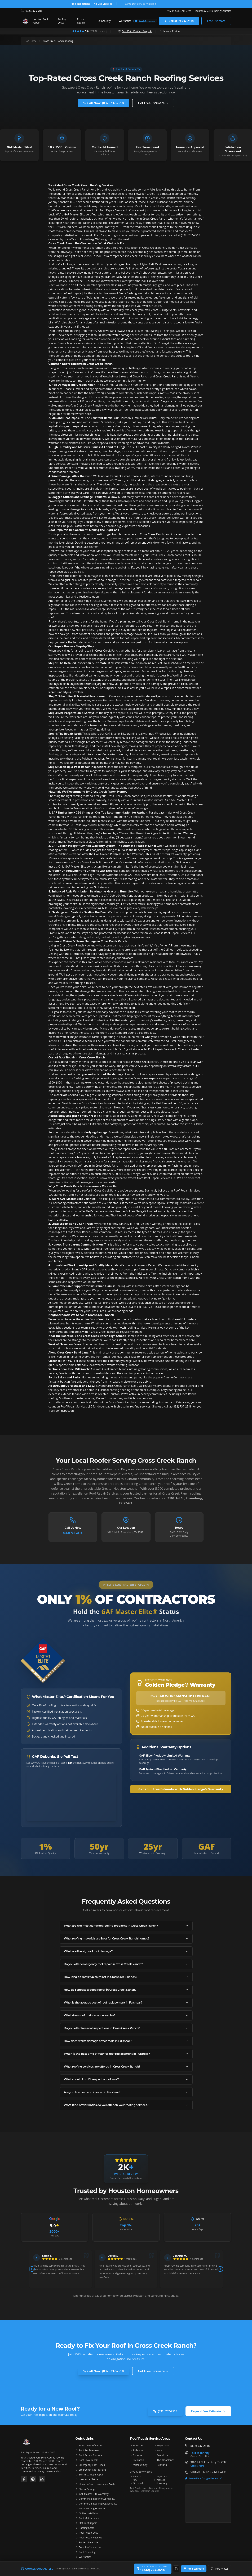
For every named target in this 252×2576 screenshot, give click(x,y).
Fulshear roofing (108, 1390)
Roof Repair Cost (87, 2532)
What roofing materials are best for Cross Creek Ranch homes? (126, 1938)
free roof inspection (125, 248)
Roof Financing (86, 2552)
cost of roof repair (118, 1062)
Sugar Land (162, 2445)
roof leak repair (71, 293)
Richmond (137, 2450)
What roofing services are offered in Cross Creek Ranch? (126, 2066)
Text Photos (219, 2568)
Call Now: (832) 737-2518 (103, 103)
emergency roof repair (176, 493)
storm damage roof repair (144, 758)
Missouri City (139, 2464)
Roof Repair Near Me (89, 2537)
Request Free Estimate (208, 2411)
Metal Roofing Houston (90, 2508)
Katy (158, 2450)
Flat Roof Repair (86, 2523)
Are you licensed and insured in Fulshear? (126, 2092)
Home (31, 41)
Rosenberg (160, 2483)
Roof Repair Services (89, 2455)
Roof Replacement (88, 2450)
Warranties (125, 20)
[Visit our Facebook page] (24, 2479)
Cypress (136, 2455)
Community (104, 20)
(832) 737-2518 (72, 1533)
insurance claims (186, 962)
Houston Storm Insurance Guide (95, 2484)
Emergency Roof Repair (90, 2464)
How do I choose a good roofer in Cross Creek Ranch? (126, 1989)
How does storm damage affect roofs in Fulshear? (126, 2041)
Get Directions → (199, 2466)
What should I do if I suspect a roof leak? (126, 2079)
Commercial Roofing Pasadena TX (96, 2503)
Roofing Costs (62, 20)
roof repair (108, 542)
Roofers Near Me (87, 2542)
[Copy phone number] (176, 2568)
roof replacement (114, 223)
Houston (136, 2445)
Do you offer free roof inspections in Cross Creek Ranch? (126, 2028)
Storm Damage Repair (90, 2474)
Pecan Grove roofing (109, 1398)
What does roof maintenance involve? (126, 2015)
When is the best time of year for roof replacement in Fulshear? (126, 2053)
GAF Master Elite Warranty (92, 2494)
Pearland (160, 2464)
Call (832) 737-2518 (179, 21)
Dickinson (137, 2460)
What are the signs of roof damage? (126, 1951)
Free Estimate (194, 2568)
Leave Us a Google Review (203, 2478)
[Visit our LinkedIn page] (42, 2479)
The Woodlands (164, 2460)
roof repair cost (126, 1149)
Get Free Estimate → (153, 103)
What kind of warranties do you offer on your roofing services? (126, 2105)
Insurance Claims (87, 2479)
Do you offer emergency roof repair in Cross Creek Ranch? (126, 1964)
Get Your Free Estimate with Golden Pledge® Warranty (180, 1789)
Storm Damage (86, 2489)
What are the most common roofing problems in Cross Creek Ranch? (126, 1925)
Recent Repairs (81, 20)
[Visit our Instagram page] (33, 2479)
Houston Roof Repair (40, 20)
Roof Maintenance (88, 2518)
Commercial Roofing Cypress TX (95, 2498)
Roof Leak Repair (87, 2460)
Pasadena (161, 2455)
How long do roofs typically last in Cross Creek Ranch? (126, 1977)
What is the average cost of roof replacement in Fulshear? (126, 2002)
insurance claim (172, 592)
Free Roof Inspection (89, 2547)
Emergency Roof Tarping (91, 2469)
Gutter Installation (87, 2513)
